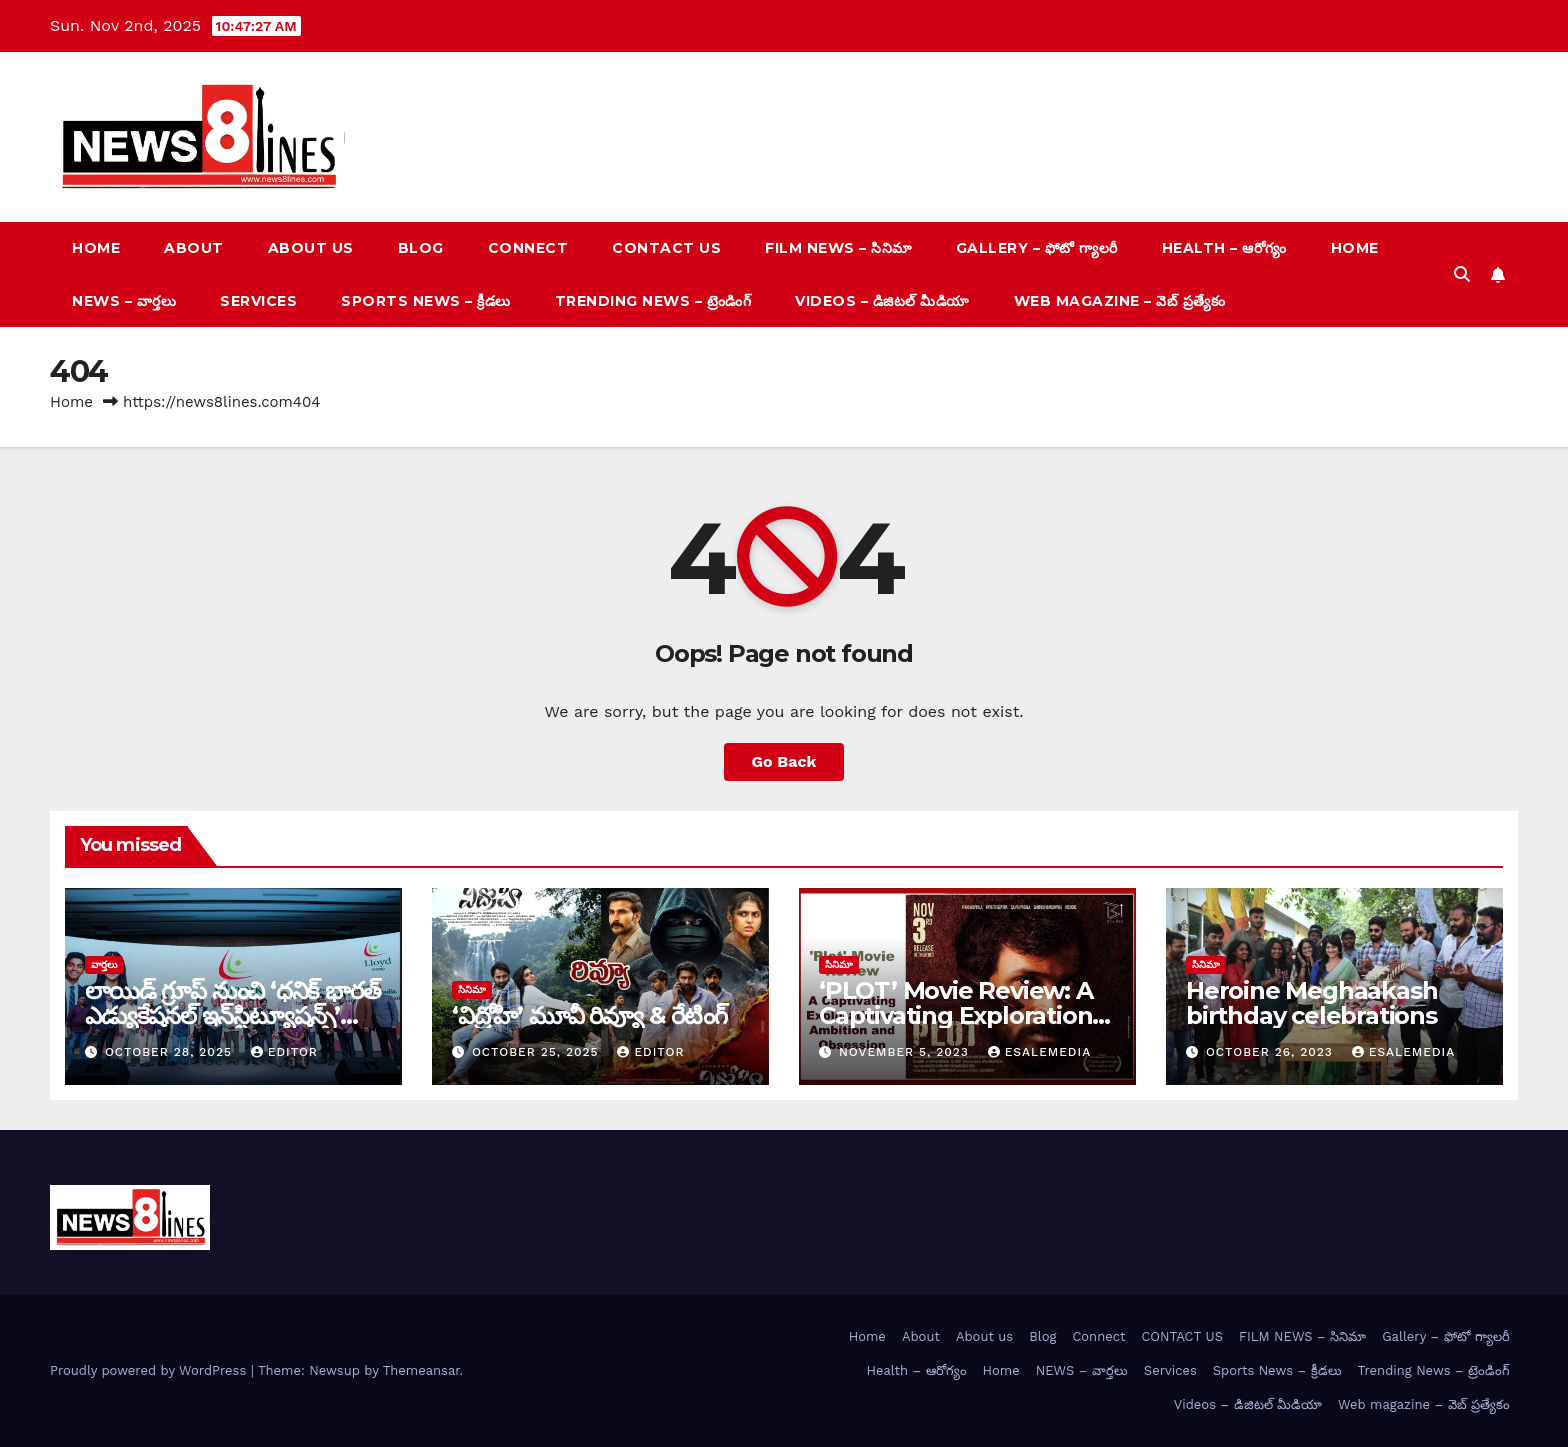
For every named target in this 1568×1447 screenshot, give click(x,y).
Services (258, 301)
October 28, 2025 (171, 1052)
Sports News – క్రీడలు (426, 301)
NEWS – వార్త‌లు (124, 301)
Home (96, 248)
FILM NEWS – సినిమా (838, 248)
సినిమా (472, 989)
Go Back (784, 761)
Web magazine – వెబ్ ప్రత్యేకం (1120, 301)
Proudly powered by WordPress (150, 1370)
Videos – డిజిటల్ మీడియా (882, 301)
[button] (1462, 274)
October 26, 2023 (1272, 1052)
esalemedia (1039, 1052)
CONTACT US (666, 248)
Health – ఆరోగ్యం (1224, 248)
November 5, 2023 (906, 1052)
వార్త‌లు (104, 964)
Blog (421, 248)
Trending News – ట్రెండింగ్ (653, 301)
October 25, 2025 (538, 1052)
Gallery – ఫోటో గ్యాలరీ (1037, 248)
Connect (528, 248)
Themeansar (421, 1370)
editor (284, 1052)
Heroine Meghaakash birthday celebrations (1311, 1003)
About (194, 248)
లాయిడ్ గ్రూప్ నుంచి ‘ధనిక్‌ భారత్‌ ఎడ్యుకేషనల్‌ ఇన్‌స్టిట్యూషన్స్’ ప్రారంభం (232, 1015)
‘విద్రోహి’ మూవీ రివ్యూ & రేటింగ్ (589, 1015)
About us (311, 248)
